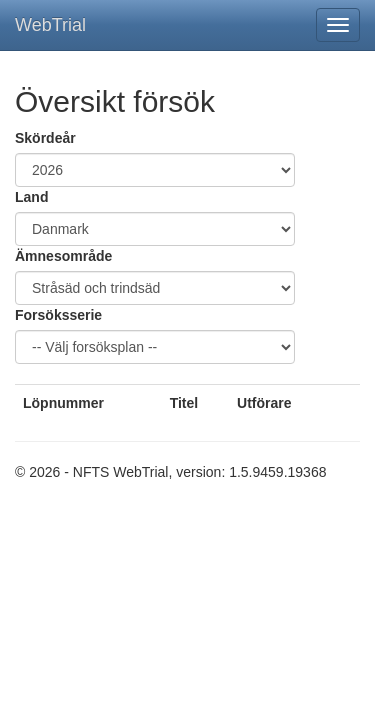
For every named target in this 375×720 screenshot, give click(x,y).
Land (31, 197)
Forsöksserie (58, 315)
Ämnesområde (63, 256)
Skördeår (45, 138)
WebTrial (50, 25)
